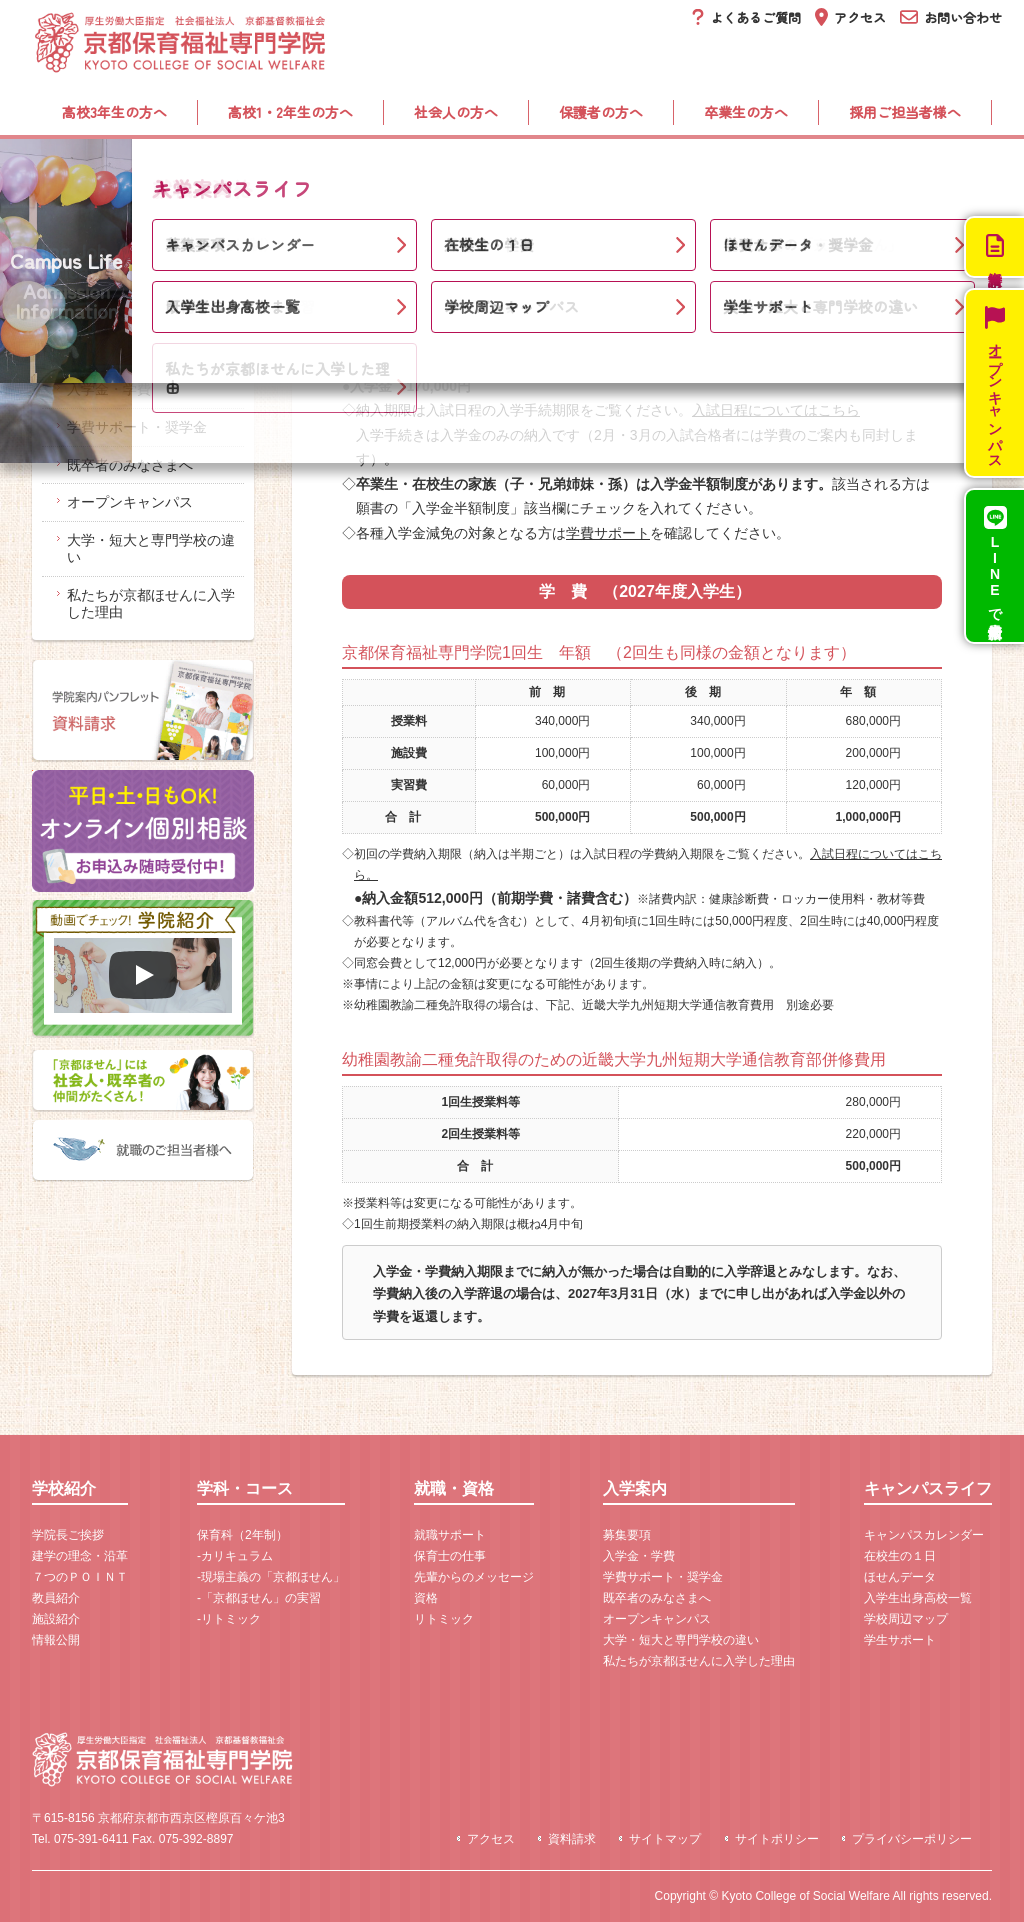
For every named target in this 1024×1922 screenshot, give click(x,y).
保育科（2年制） (242, 1535)
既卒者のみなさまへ (130, 465)
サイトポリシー (777, 1839)
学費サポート (608, 533)
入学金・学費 (109, 389)
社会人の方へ (456, 112)
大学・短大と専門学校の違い (151, 548)
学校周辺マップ (906, 1619)
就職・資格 (498, 170)
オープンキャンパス (130, 502)
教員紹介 (56, 1598)
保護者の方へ (601, 112)
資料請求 (572, 1839)
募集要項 (95, 351)
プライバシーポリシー (912, 1839)
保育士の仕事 (450, 1556)
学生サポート (900, 1640)
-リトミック (229, 1619)
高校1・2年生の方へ (290, 112)
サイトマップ (665, 1839)
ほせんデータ (900, 1577)
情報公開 (56, 1640)
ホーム (53, 228)
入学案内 (677, 170)
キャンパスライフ (878, 170)
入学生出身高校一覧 (918, 1598)
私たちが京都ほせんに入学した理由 (151, 603)
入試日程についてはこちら (776, 410)
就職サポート (450, 1535)
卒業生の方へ (746, 112)
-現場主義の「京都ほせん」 (271, 1577)
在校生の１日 (900, 1556)
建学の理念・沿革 (80, 1556)
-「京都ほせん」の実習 (259, 1598)
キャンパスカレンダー (924, 1535)
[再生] (143, 975)
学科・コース (305, 170)
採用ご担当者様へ (905, 112)
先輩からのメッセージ (474, 1577)
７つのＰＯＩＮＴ (80, 1577)
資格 (426, 1598)
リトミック (444, 1619)
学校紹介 (118, 170)
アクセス (491, 1839)
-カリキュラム (235, 1556)
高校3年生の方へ (114, 112)
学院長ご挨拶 (68, 1535)
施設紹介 (56, 1619)
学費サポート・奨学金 (137, 427)
